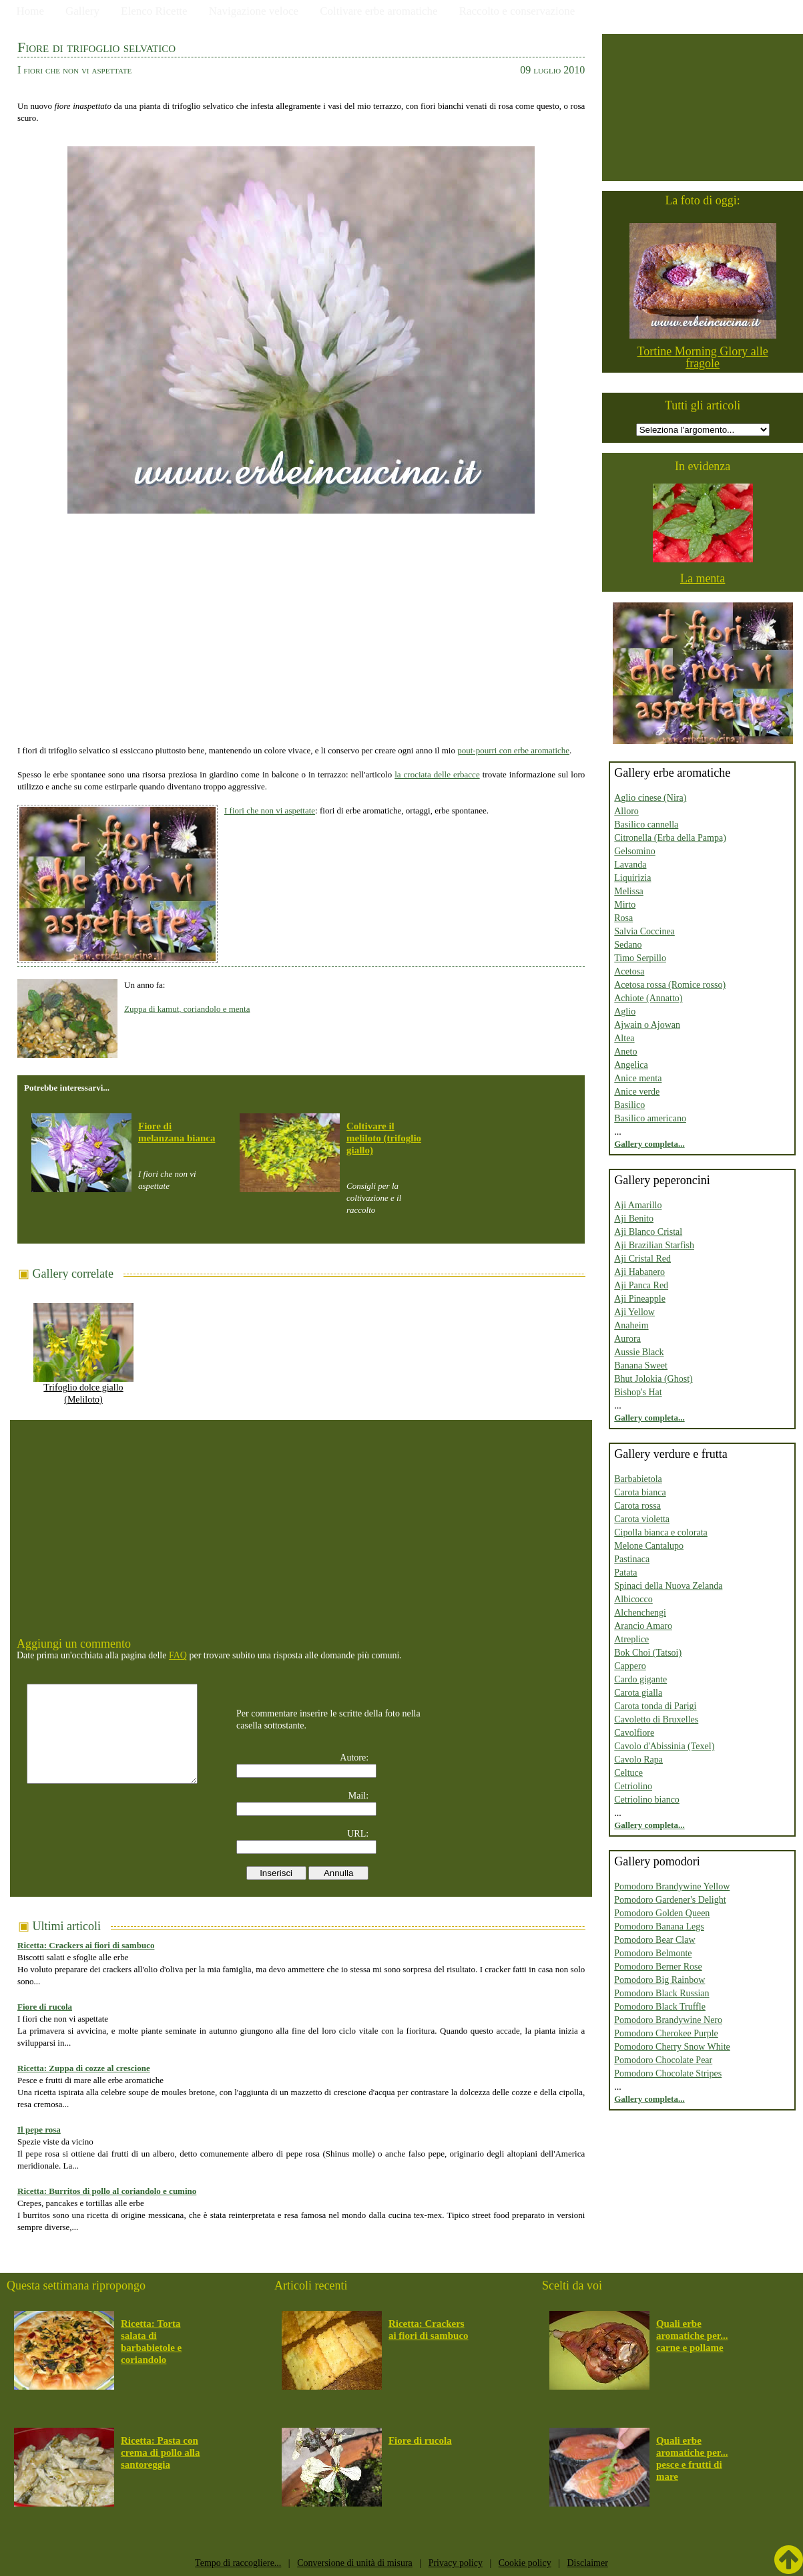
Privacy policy (456, 2563)
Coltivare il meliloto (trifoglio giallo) (383, 1138)
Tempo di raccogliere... (238, 2563)
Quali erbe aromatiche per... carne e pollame (692, 2335)
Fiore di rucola (44, 2007)
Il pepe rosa (39, 2130)
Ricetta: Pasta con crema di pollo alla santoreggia (160, 2452)
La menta (702, 578)
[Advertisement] (301, 627)
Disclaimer (587, 2563)
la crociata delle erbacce (437, 774)
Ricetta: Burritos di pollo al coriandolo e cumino (106, 2191)
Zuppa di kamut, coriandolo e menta (187, 1009)
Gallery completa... (649, 1144)
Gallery (82, 11)
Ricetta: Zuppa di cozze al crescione (83, 2068)
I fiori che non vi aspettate (269, 810)
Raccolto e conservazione (517, 11)
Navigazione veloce (254, 11)
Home (31, 11)
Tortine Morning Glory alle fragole (702, 357)
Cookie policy (525, 2563)
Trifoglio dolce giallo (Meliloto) (83, 1389)
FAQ (178, 1655)
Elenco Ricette (154, 11)
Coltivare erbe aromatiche (379, 11)
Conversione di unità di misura (355, 2563)
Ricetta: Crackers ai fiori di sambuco (85, 1945)
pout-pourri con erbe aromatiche (513, 750)
